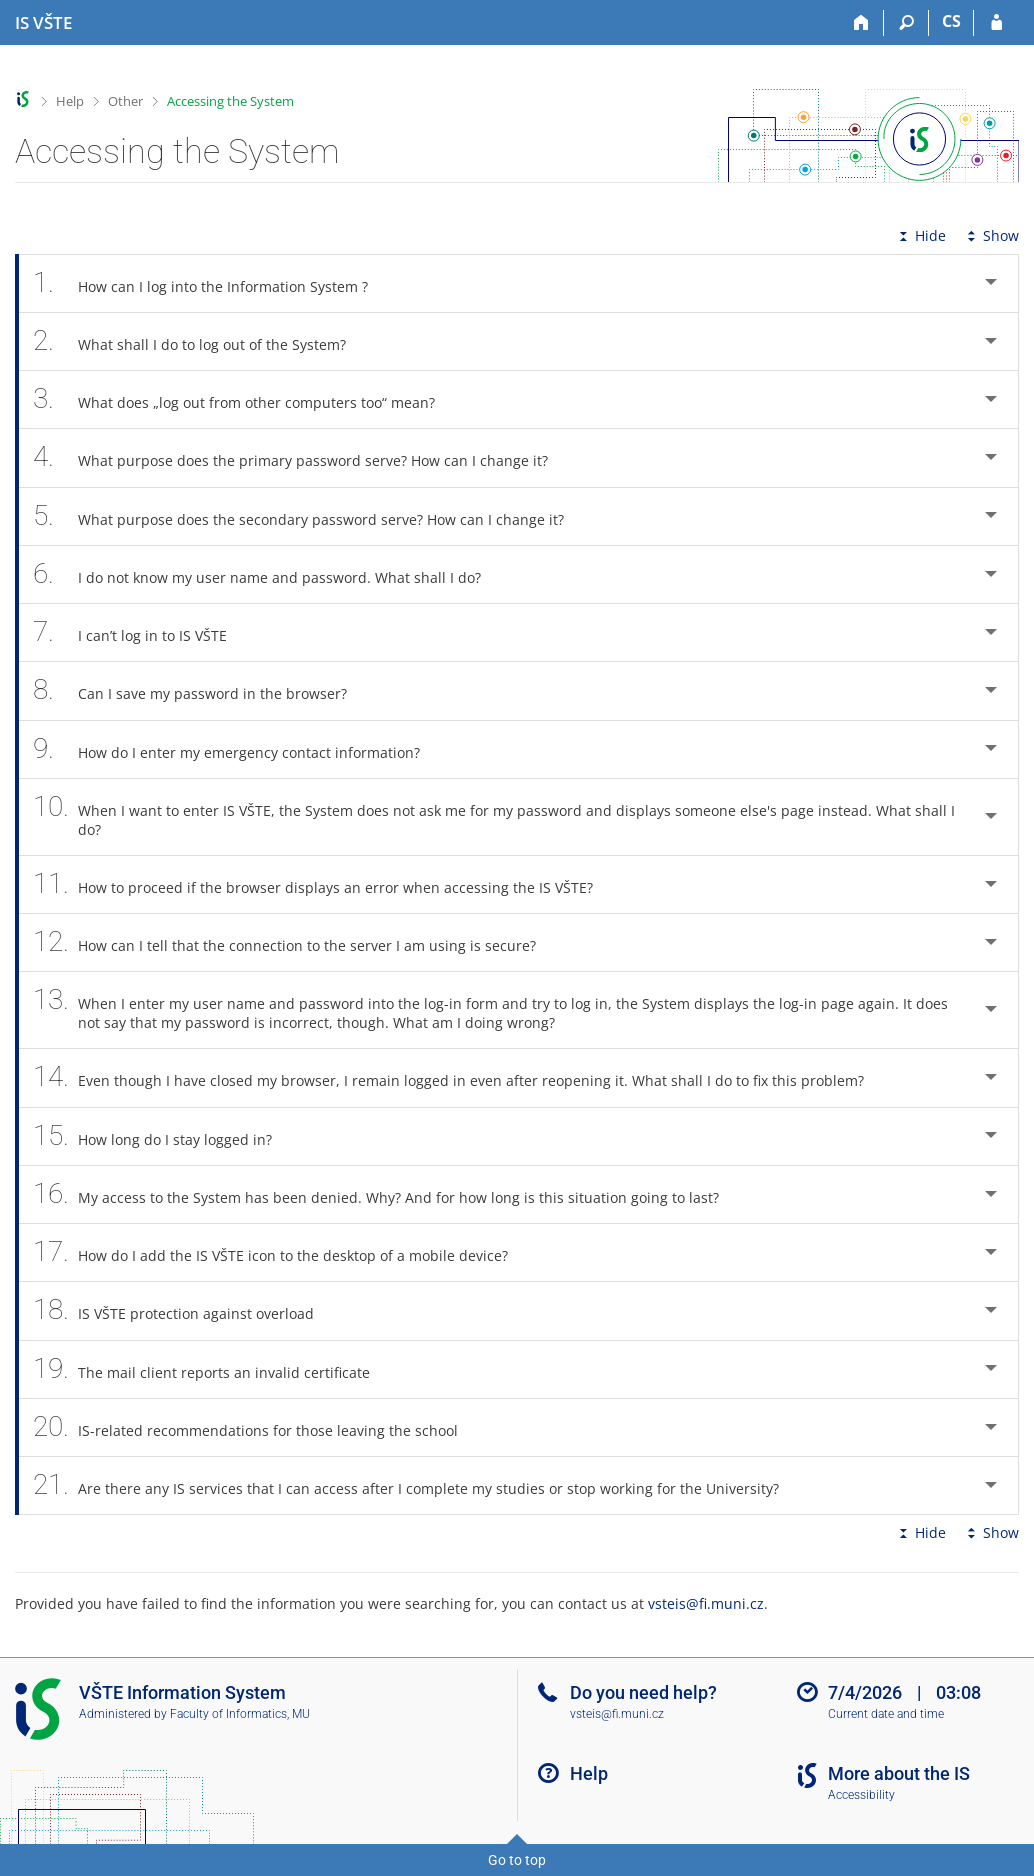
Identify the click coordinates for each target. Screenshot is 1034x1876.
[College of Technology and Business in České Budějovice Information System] (43, 23)
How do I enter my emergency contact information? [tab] (237, 749)
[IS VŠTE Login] (996, 23)
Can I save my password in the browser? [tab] (201, 690)
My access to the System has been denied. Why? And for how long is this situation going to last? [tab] (387, 1194)
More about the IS (899, 1773)
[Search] (906, 23)
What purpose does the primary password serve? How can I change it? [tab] (301, 457)
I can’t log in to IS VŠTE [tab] (141, 632)
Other (125, 101)
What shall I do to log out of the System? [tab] (200, 341)
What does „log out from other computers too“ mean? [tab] (245, 399)
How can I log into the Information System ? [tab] (211, 283)
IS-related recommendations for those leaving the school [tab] (256, 1427)
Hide (920, 235)
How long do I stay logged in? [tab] (163, 1136)
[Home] (861, 23)
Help (70, 101)
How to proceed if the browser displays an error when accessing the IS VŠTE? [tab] (324, 884)
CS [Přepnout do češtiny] (951, 21)
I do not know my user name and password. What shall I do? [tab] (268, 574)
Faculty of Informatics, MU (240, 1714)
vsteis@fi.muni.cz (706, 1603)
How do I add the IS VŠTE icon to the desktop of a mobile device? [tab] (281, 1252)
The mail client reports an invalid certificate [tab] (212, 1369)
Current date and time (886, 1714)
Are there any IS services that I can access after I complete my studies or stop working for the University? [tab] (417, 1485)
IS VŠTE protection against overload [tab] (184, 1310)
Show (991, 235)
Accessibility (861, 1795)
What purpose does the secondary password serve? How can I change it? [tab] (309, 516)
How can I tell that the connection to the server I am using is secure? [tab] (295, 942)
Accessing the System (230, 101)
